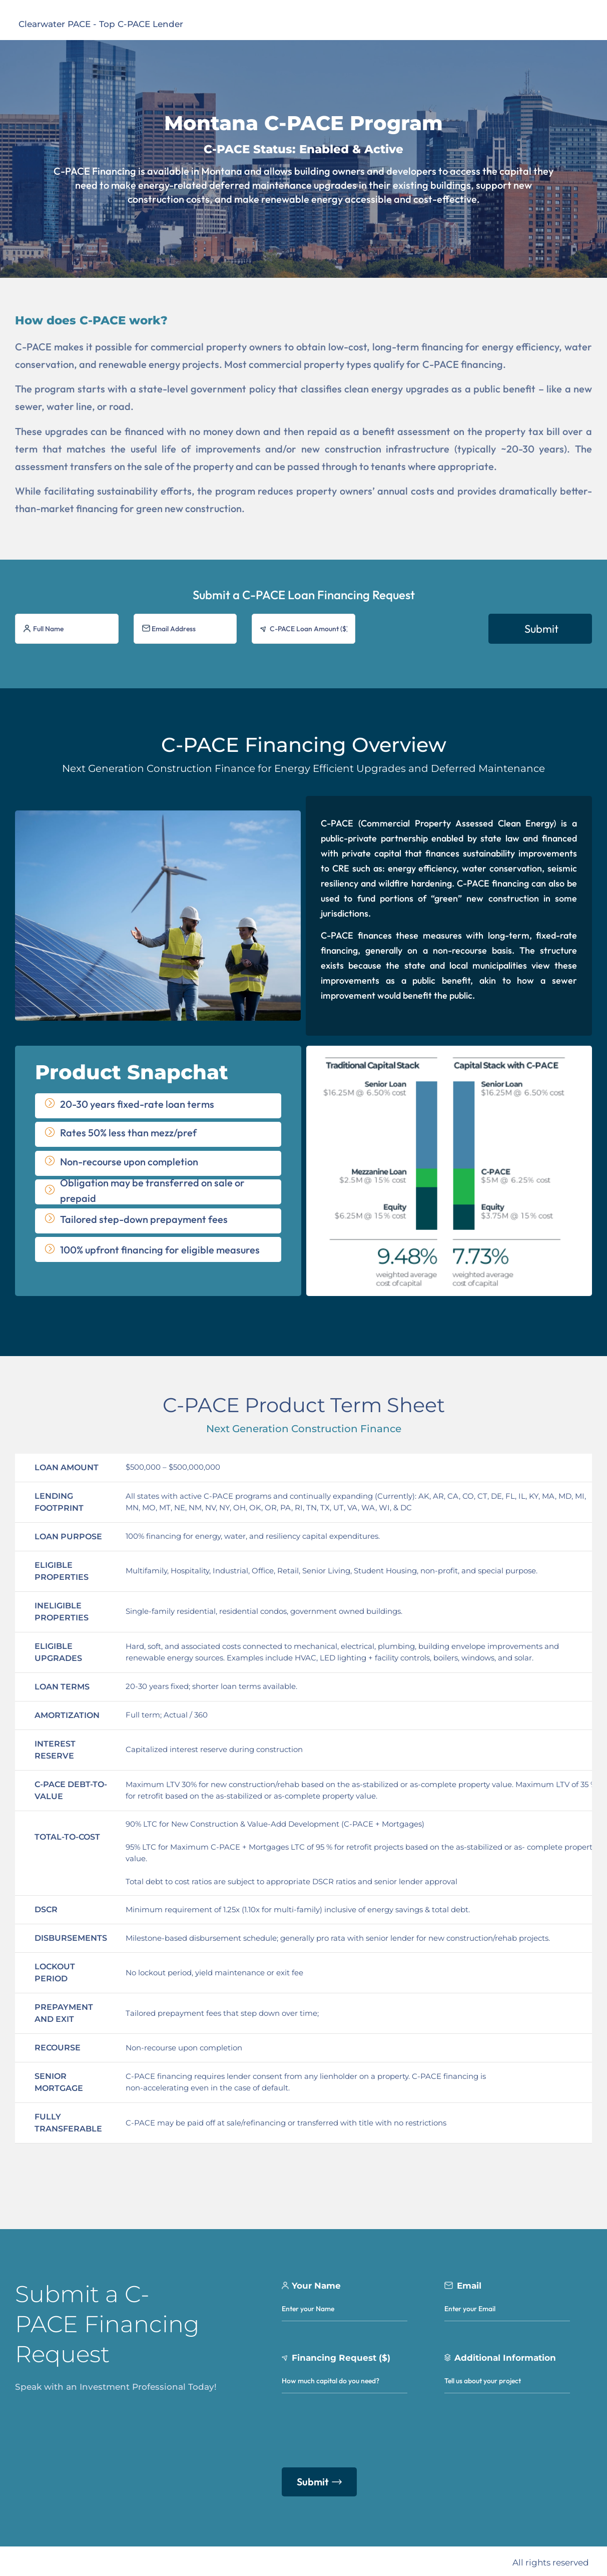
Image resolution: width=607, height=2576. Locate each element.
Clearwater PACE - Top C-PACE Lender (101, 24)
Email (469, 2283)
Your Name (316, 2283)
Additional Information (505, 2355)
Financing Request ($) (341, 2355)
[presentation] (425, 633)
